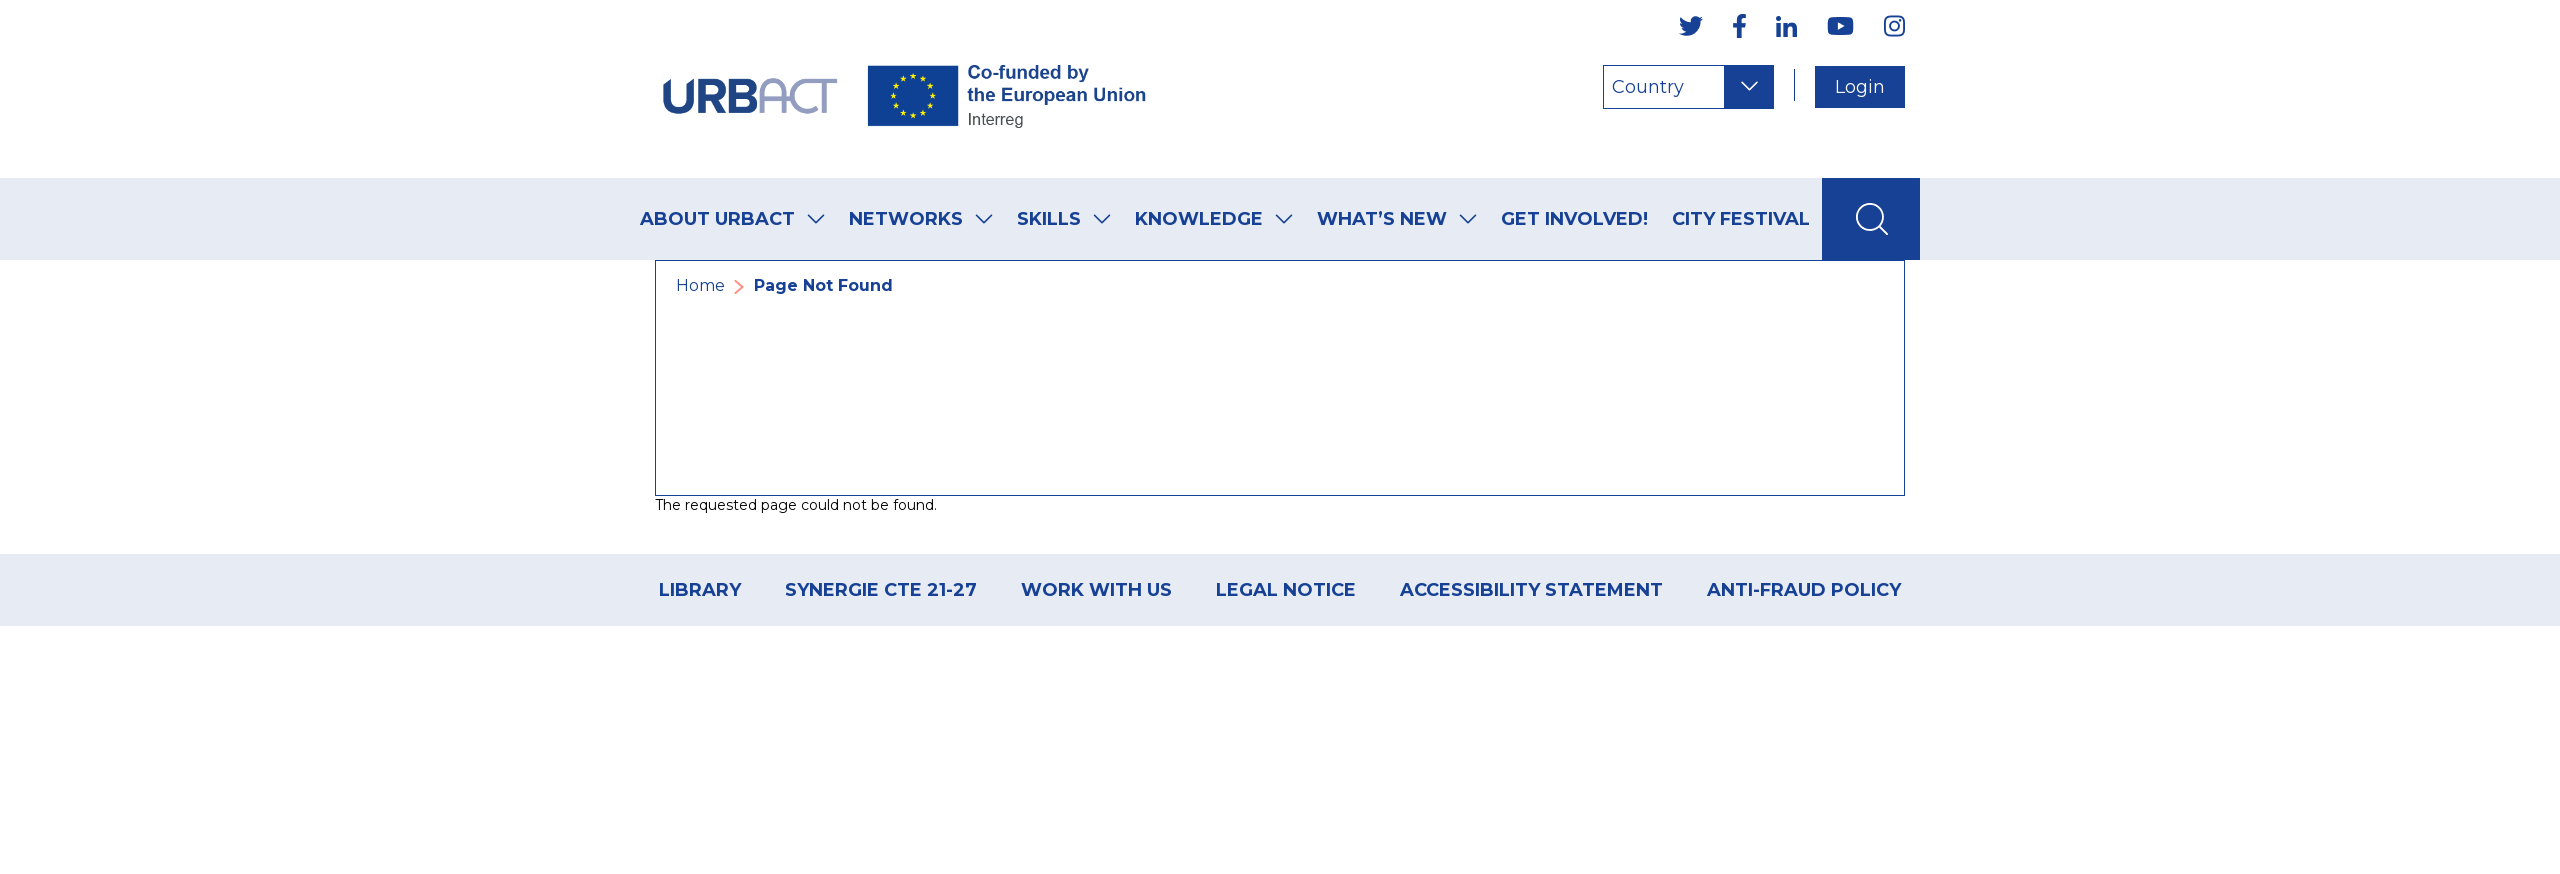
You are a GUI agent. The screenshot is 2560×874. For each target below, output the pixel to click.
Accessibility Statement (1531, 590)
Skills (1049, 219)
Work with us (1096, 590)
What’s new (1382, 219)
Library (700, 590)
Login (1860, 87)
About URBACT (717, 219)
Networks (906, 219)
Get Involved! (1574, 219)
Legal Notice (1286, 590)
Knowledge (1199, 219)
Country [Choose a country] (1648, 87)
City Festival (1741, 219)
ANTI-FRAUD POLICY (1804, 590)
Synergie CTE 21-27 (881, 590)
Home (700, 285)
